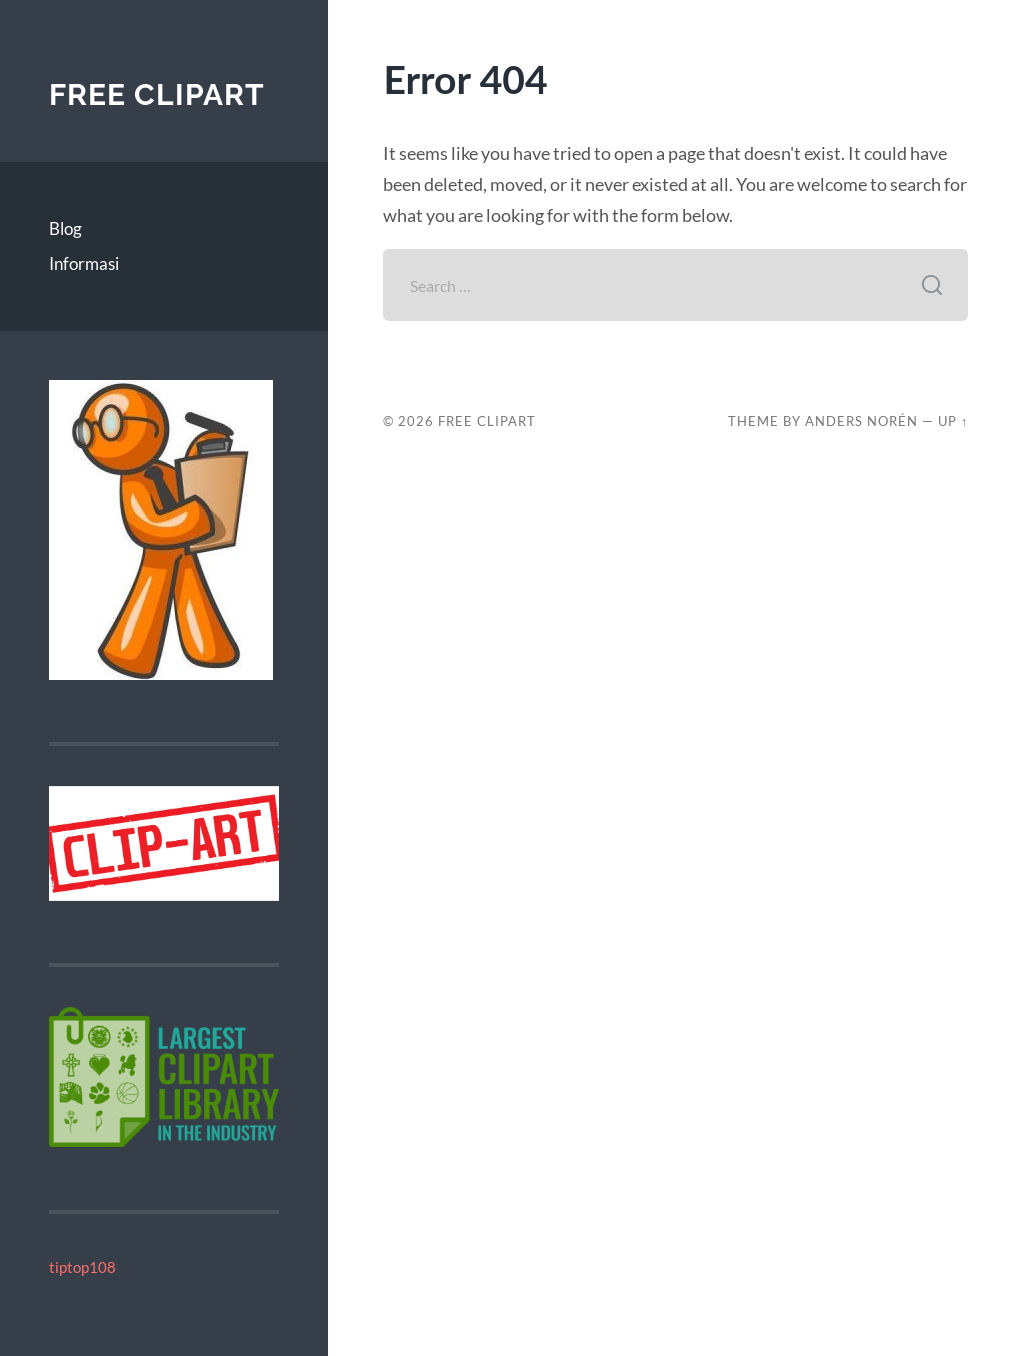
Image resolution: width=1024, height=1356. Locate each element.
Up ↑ (953, 421)
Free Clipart (157, 94)
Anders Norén (861, 421)
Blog (65, 228)
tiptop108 (82, 1267)
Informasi (84, 263)
